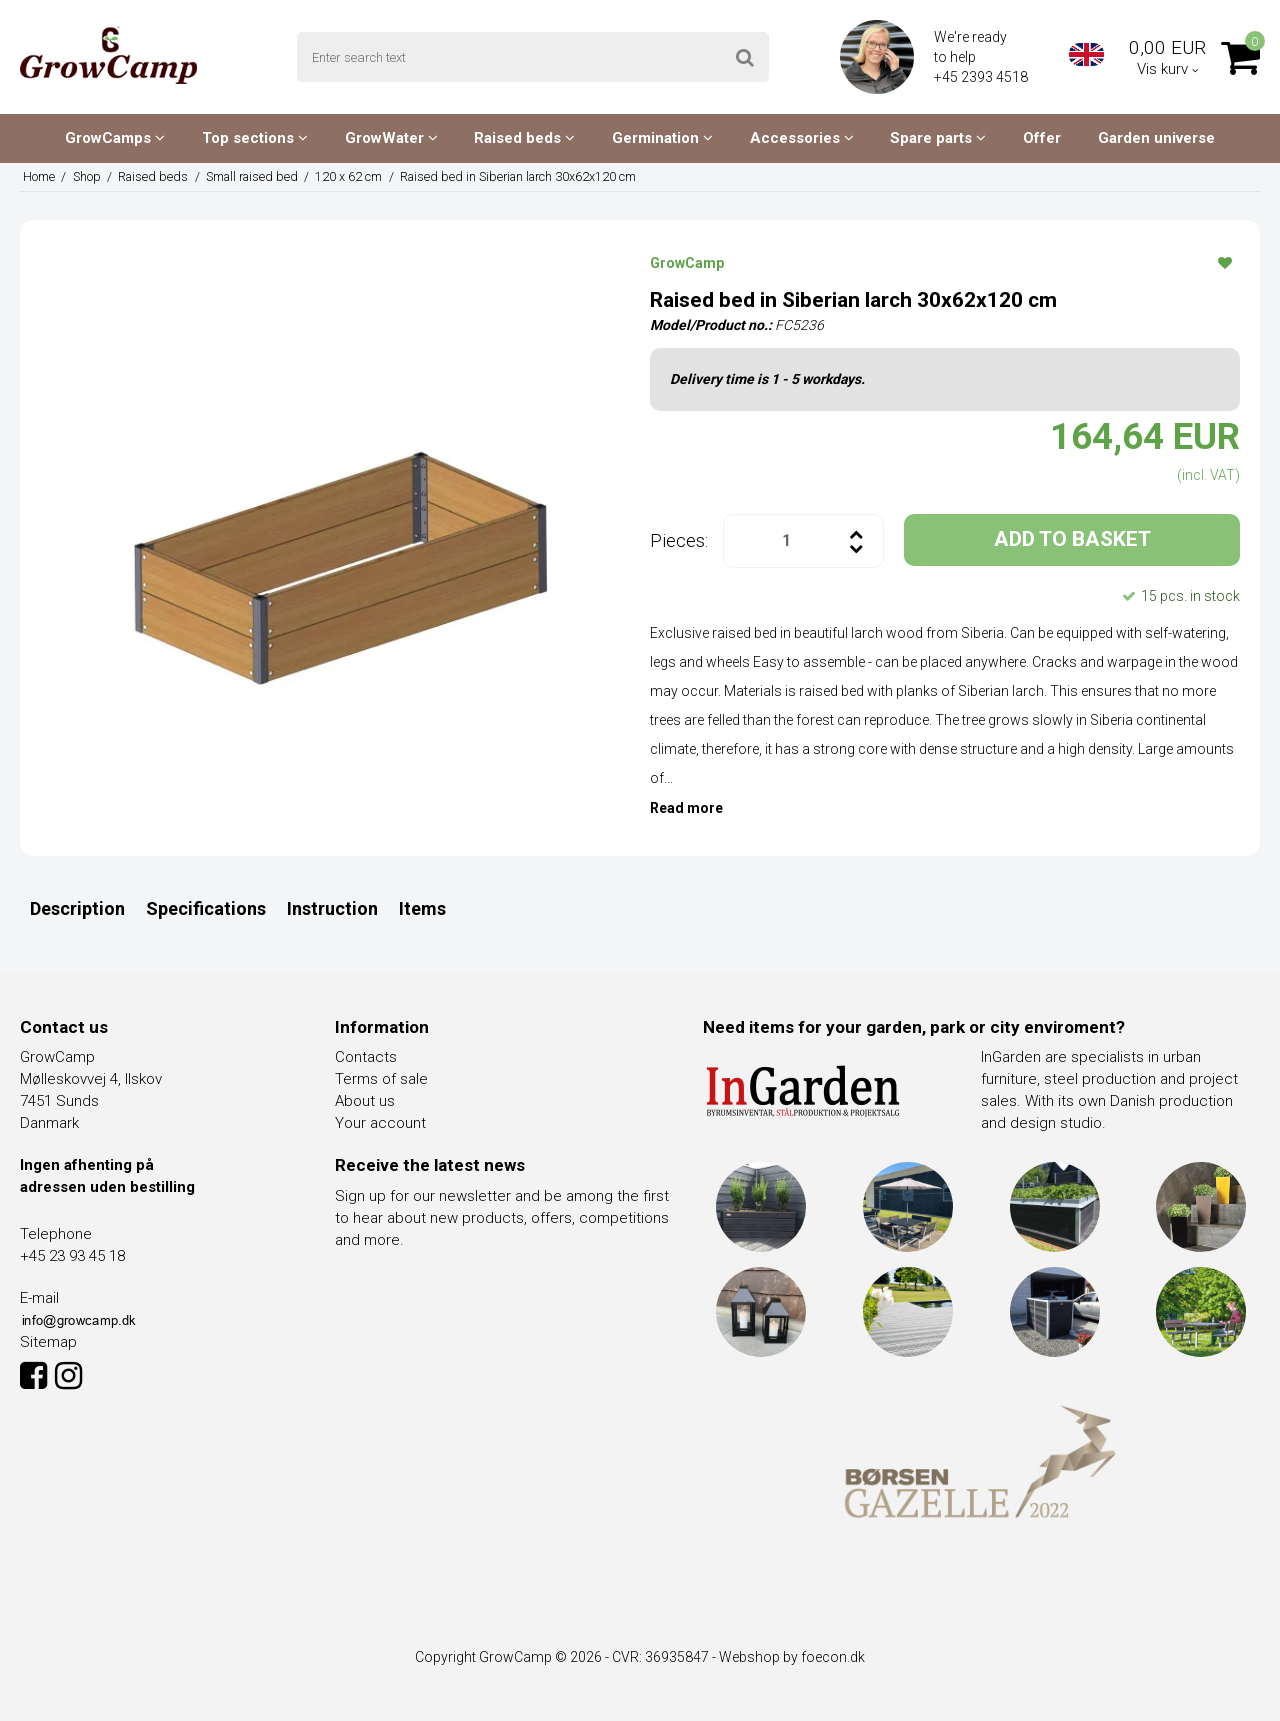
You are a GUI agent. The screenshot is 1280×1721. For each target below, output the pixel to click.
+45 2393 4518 (982, 77)
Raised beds (524, 138)
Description (77, 908)
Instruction (332, 908)
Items (422, 908)
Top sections (255, 138)
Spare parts (938, 138)
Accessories (802, 138)
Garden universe (1156, 138)
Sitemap (48, 1342)
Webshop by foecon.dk (792, 1657)
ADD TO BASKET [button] (1072, 539)
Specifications (206, 908)
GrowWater (391, 138)
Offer (1042, 138)
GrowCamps (115, 138)
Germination (662, 138)
